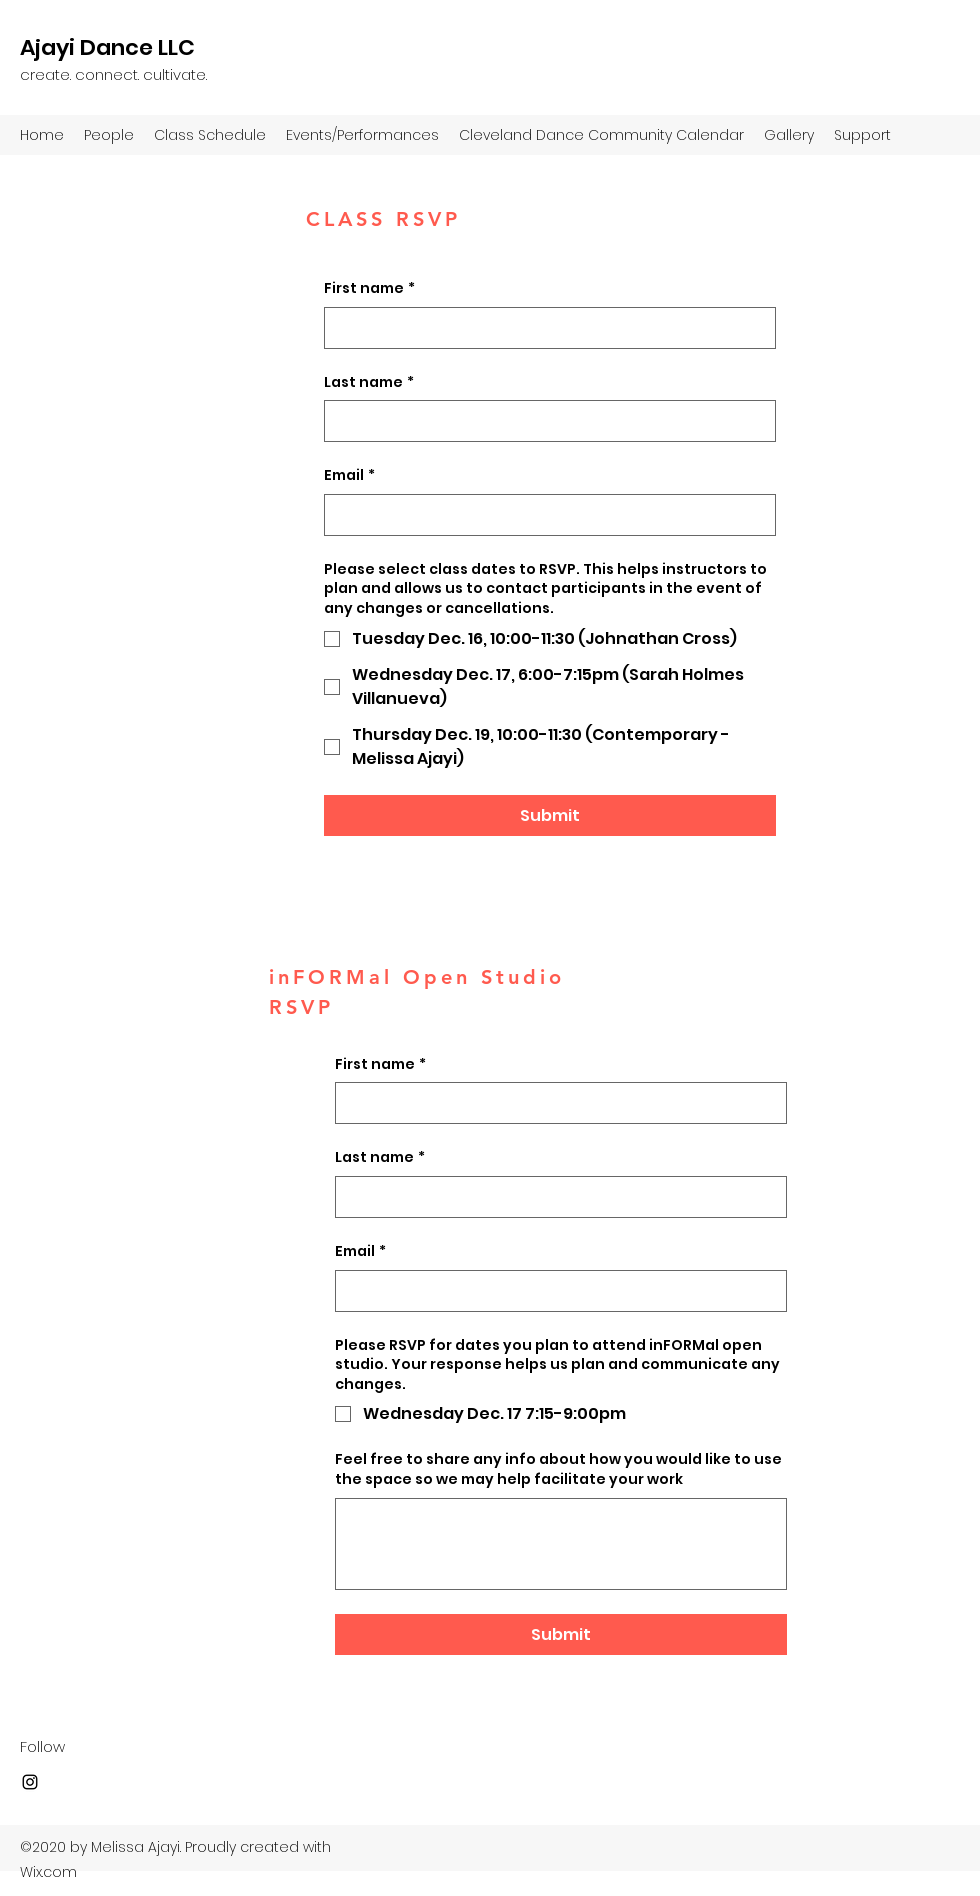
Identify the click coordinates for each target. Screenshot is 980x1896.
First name (369, 289)
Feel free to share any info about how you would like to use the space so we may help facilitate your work (558, 1469)
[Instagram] (30, 1782)
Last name (369, 383)
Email (349, 476)
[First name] (544, 328)
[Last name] (544, 421)
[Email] (544, 515)
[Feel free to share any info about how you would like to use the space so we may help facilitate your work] (561, 1544)
